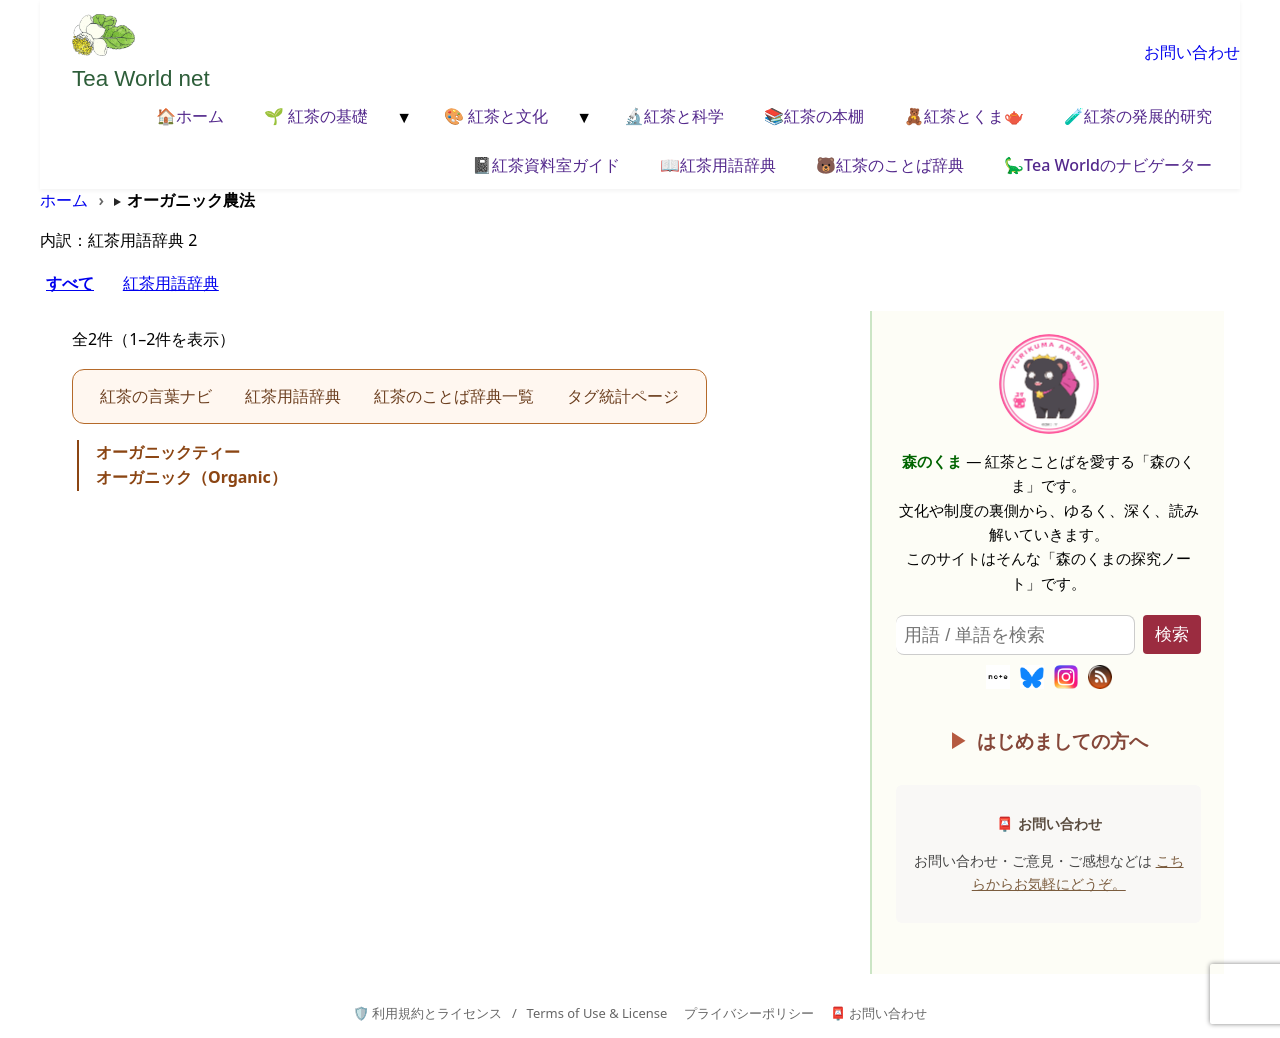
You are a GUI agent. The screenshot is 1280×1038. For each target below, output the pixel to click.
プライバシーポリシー (749, 1013)
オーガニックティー (168, 452)
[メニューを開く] (402, 118)
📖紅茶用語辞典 (718, 165)
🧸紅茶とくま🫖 (964, 116)
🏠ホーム (190, 116)
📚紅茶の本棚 (814, 116)
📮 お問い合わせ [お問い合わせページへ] (878, 1013)
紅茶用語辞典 (171, 283)
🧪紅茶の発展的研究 (1138, 116)
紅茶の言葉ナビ (156, 396)
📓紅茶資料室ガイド (546, 165)
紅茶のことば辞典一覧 (454, 396)
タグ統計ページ (623, 396)
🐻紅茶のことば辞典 (890, 165)
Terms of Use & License (597, 1013)
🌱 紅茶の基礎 (316, 116)
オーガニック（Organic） (191, 477)
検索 (1172, 634)
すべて (70, 283)
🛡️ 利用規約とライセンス (427, 1013)
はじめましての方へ (1062, 740)
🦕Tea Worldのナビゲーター (1108, 165)
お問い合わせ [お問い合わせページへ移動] (1192, 52)
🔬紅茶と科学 (674, 116)
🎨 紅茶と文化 (496, 116)
